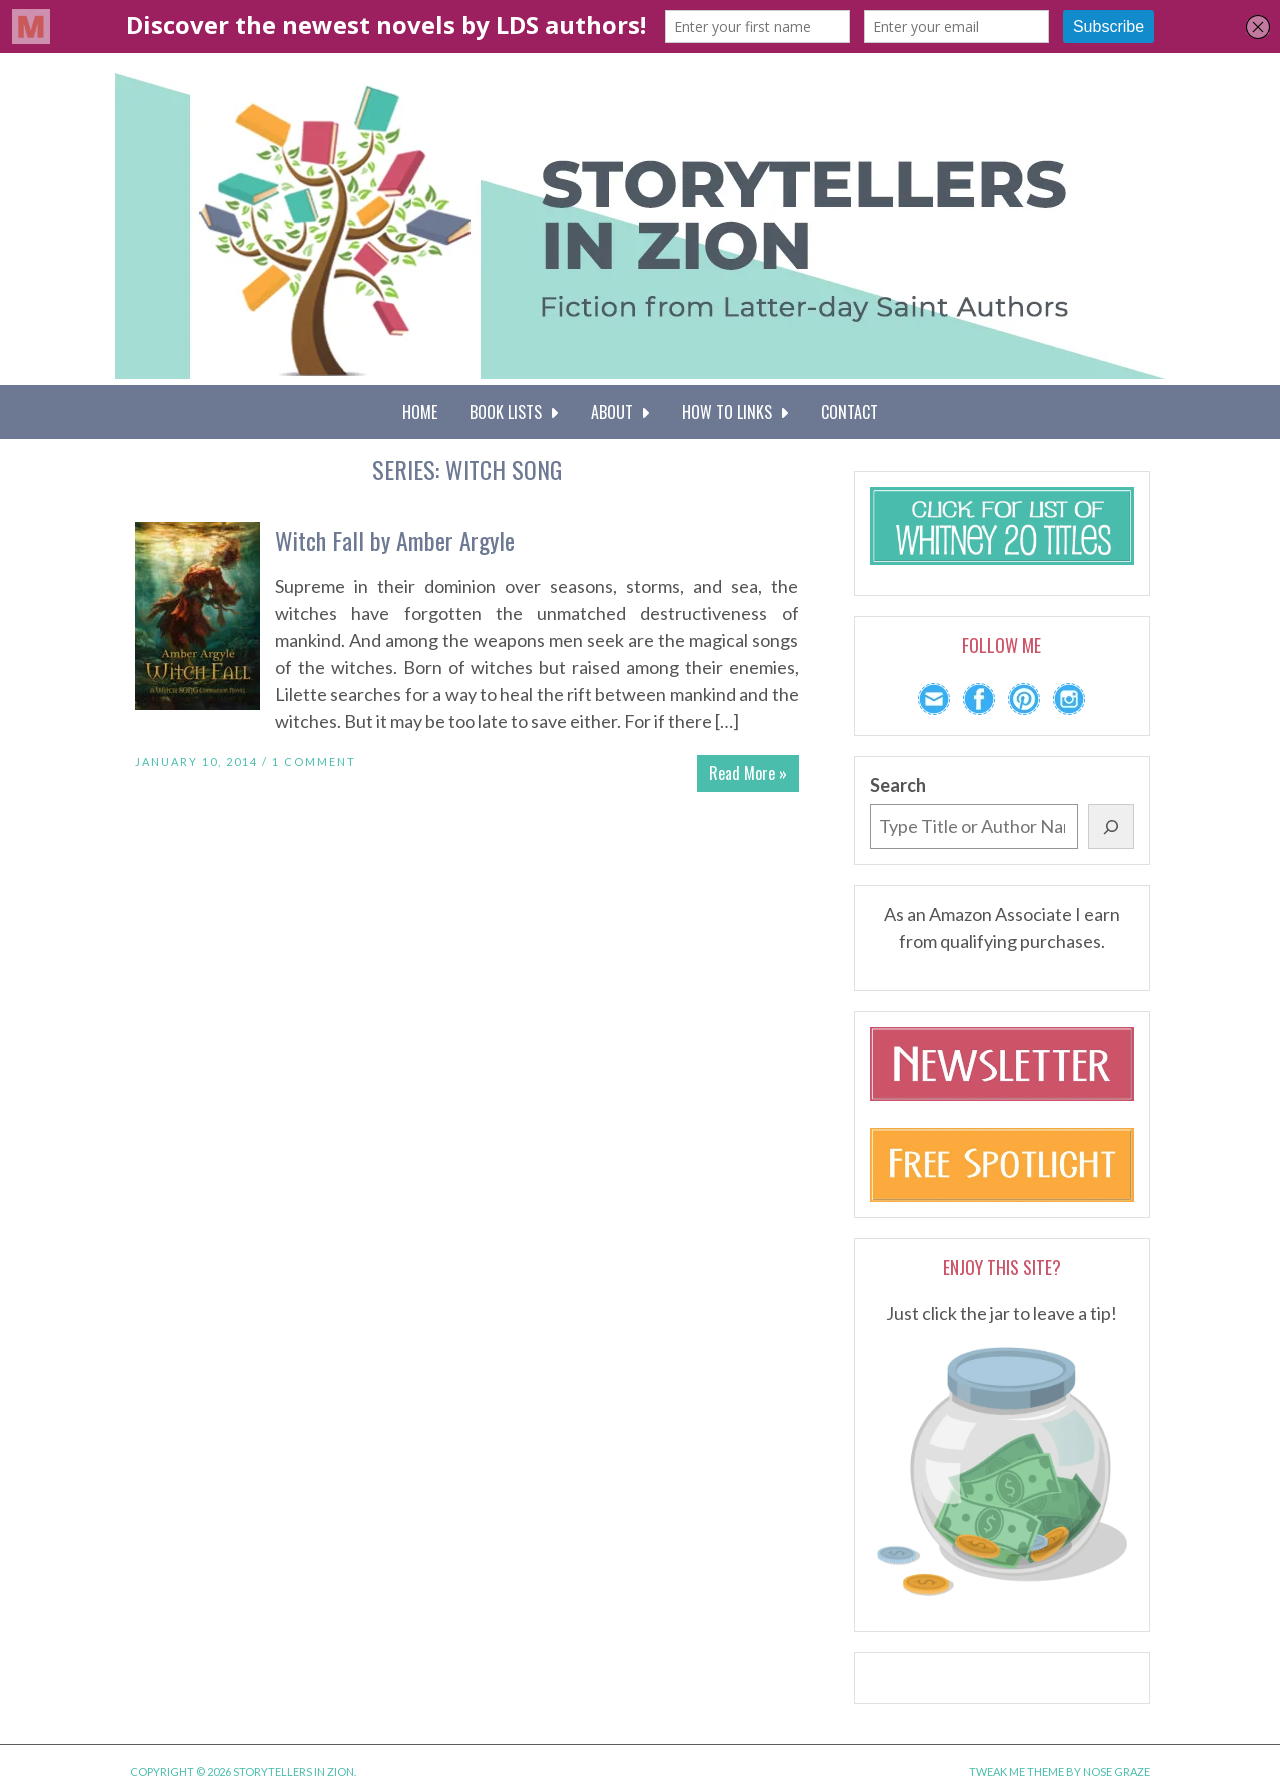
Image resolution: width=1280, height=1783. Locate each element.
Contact (849, 412)
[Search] (1111, 826)
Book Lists (514, 412)
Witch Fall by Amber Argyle (395, 540)
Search (898, 785)
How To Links (735, 412)
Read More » (748, 773)
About (620, 412)
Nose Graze (1116, 1771)
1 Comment (314, 761)
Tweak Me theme (1016, 1771)
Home (419, 412)
